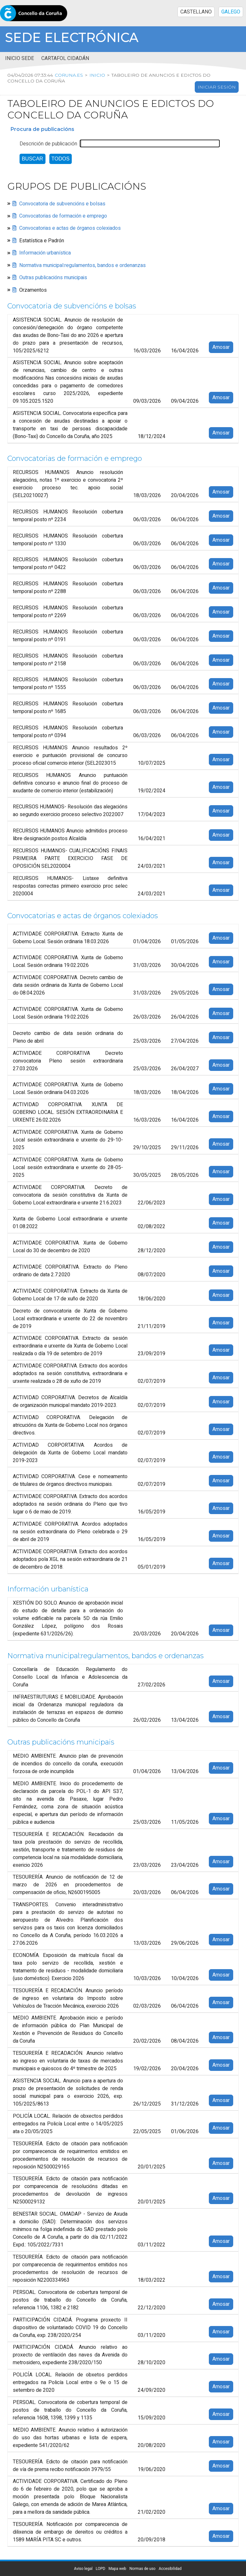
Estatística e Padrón (41, 241)
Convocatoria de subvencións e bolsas (62, 204)
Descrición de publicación (48, 144)
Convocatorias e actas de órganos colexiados (70, 228)
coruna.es (68, 75)
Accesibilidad (170, 2568)
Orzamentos (33, 290)
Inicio (97, 75)
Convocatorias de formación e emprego (63, 216)
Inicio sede (19, 58)
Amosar (221, 347)
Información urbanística (45, 253)
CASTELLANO (196, 12)
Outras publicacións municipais (53, 277)
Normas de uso (142, 2568)
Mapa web (117, 2568)
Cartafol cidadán (65, 58)
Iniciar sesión (217, 87)
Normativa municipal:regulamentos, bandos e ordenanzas (82, 265)
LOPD (100, 2568)
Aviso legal (83, 2568)
